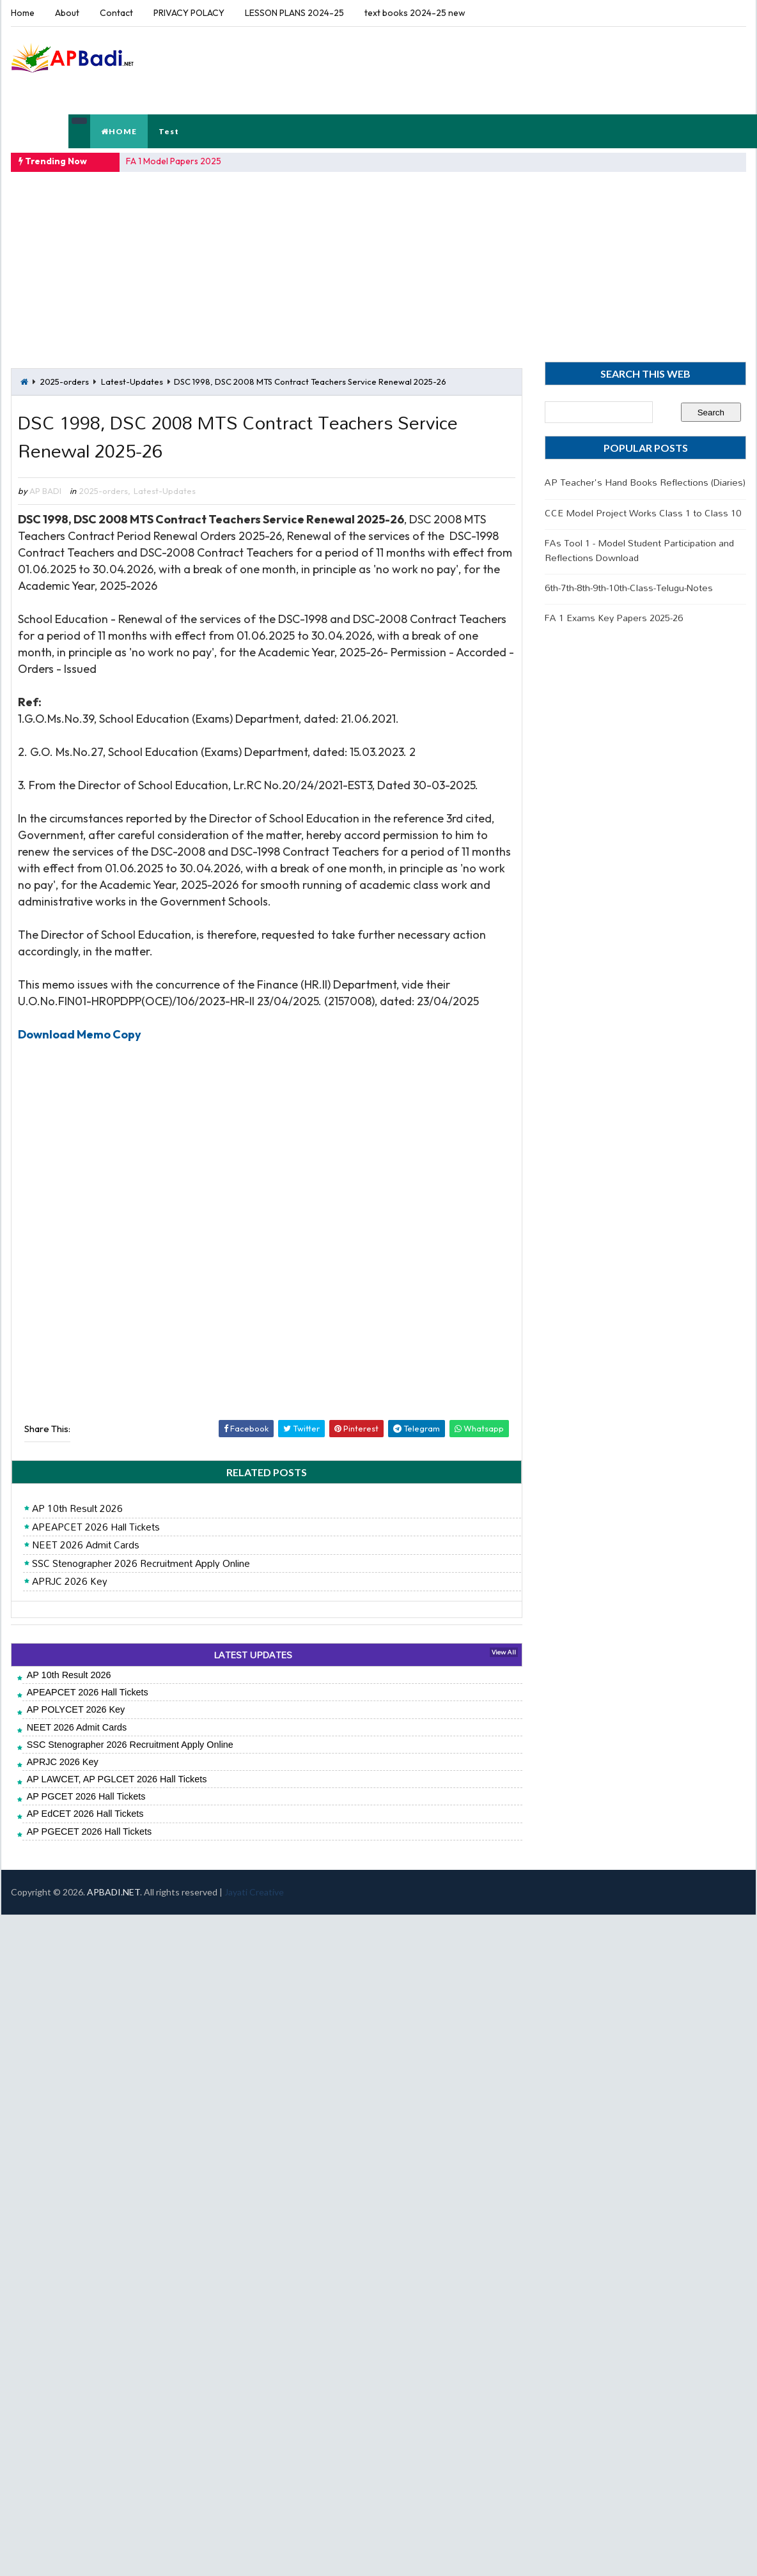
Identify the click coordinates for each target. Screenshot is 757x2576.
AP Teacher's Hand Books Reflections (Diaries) (645, 482)
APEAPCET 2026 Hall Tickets (96, 1527)
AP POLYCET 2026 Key (76, 1709)
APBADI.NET (113, 1891)
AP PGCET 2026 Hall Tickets (86, 1796)
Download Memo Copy (79, 1034)
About (67, 13)
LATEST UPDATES (253, 1655)
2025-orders (64, 381)
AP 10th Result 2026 (77, 1508)
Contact (116, 13)
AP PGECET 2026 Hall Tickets (89, 1831)
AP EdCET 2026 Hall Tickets (85, 1814)
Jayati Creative (254, 1891)
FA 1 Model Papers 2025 (173, 161)
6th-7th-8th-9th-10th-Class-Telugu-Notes (629, 587)
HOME (119, 131)
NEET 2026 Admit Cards (85, 1545)
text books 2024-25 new (414, 13)
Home (23, 13)
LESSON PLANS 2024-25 (294, 13)
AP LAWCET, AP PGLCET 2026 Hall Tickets (117, 1779)
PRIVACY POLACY (188, 13)
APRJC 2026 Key (69, 1581)
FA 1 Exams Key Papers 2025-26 (614, 617)
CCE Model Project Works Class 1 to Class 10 (643, 513)
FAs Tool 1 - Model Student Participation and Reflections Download (639, 550)
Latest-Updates (132, 381)
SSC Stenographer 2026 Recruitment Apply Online (141, 1563)
